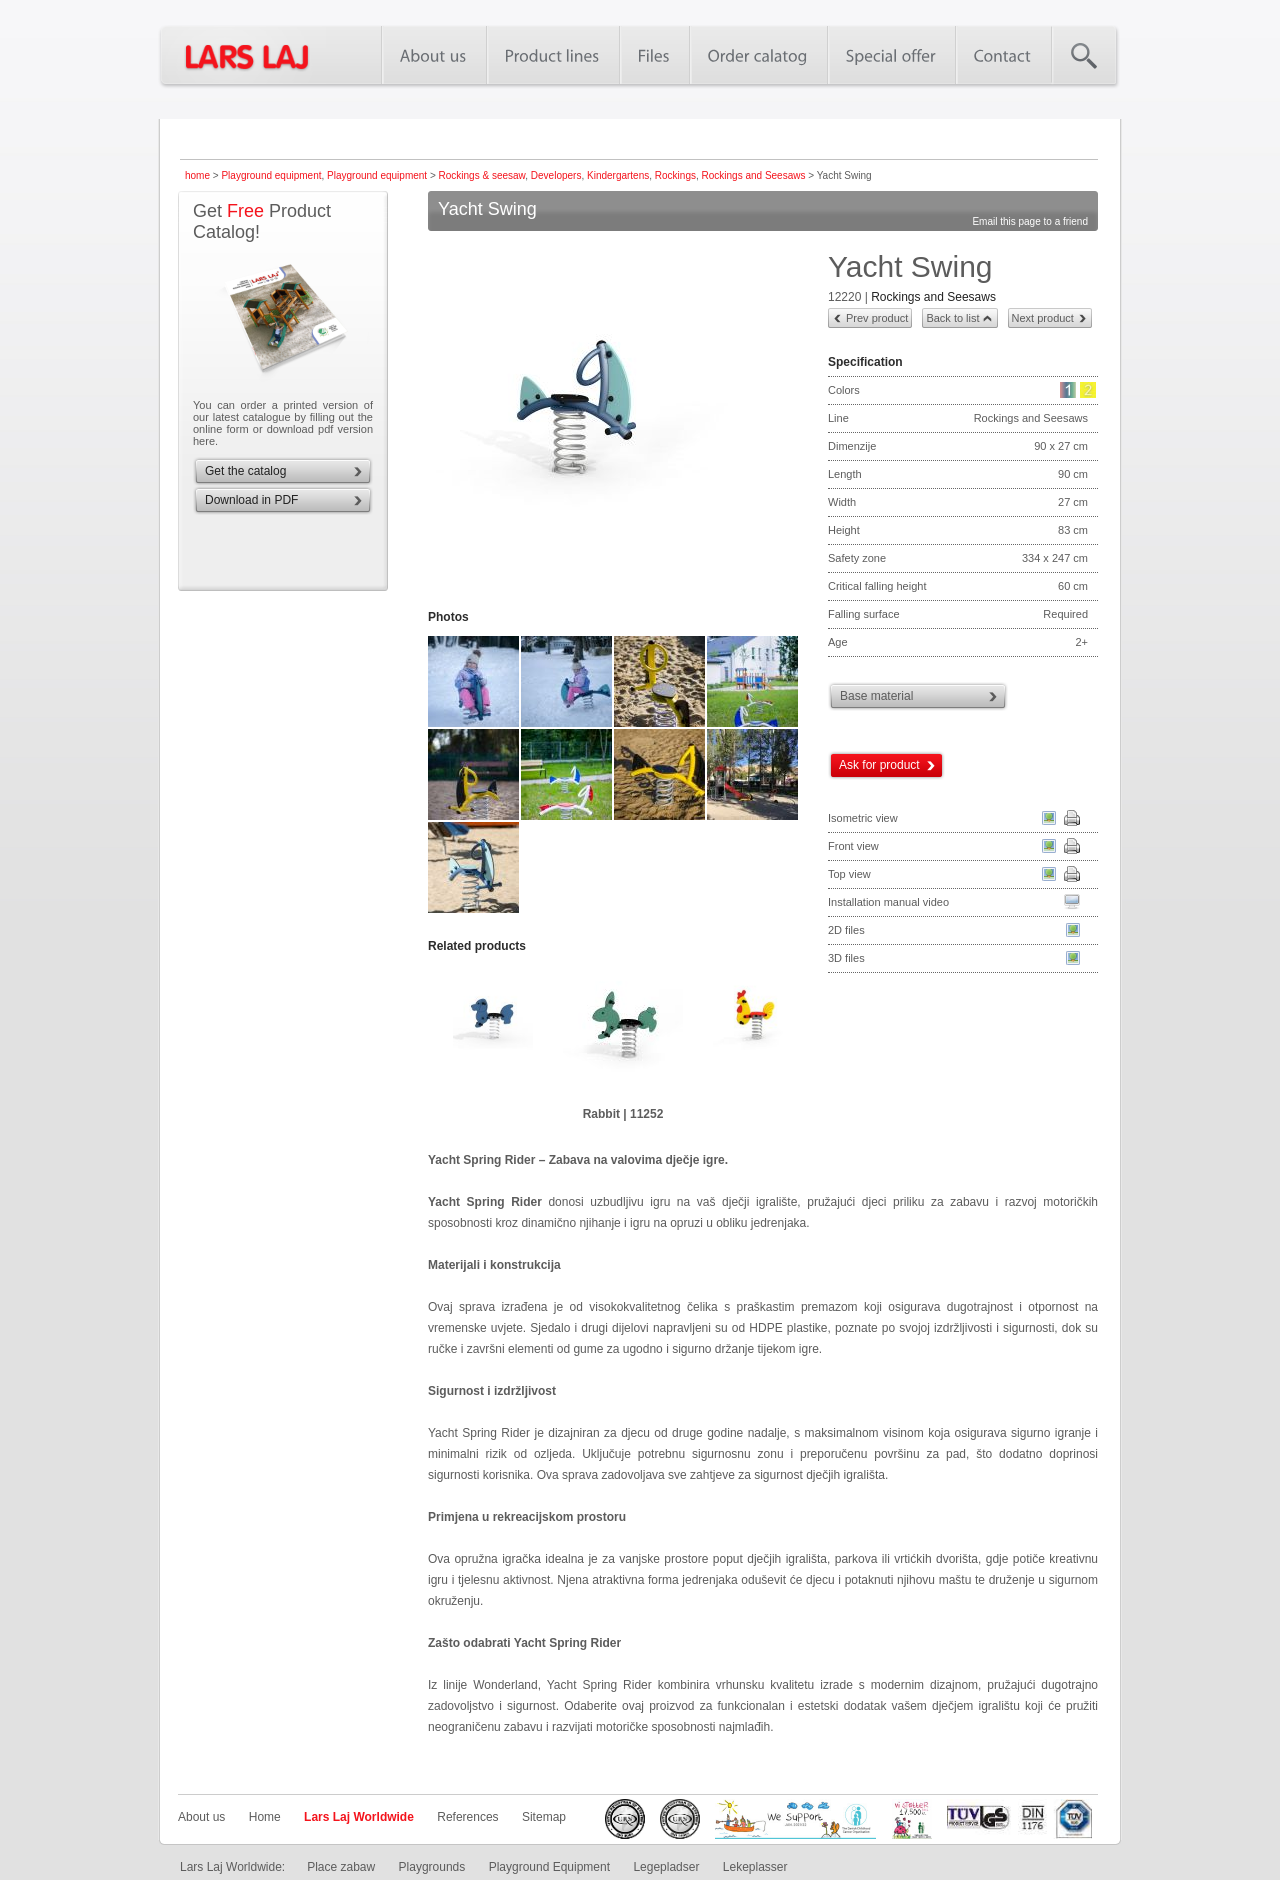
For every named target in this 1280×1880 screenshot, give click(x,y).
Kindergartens (618, 175)
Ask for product (879, 765)
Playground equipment (271, 175)
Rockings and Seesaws (754, 175)
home (197, 175)
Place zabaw (341, 1867)
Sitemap (544, 1817)
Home (265, 1817)
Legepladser (666, 1867)
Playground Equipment (549, 1867)
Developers (556, 175)
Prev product (877, 318)
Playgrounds (432, 1867)
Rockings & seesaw (482, 175)
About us (201, 1817)
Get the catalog (245, 471)
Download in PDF (251, 500)
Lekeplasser (755, 1867)
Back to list (952, 318)
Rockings (675, 175)
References (467, 1817)
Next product (1043, 318)
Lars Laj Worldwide (359, 1817)
